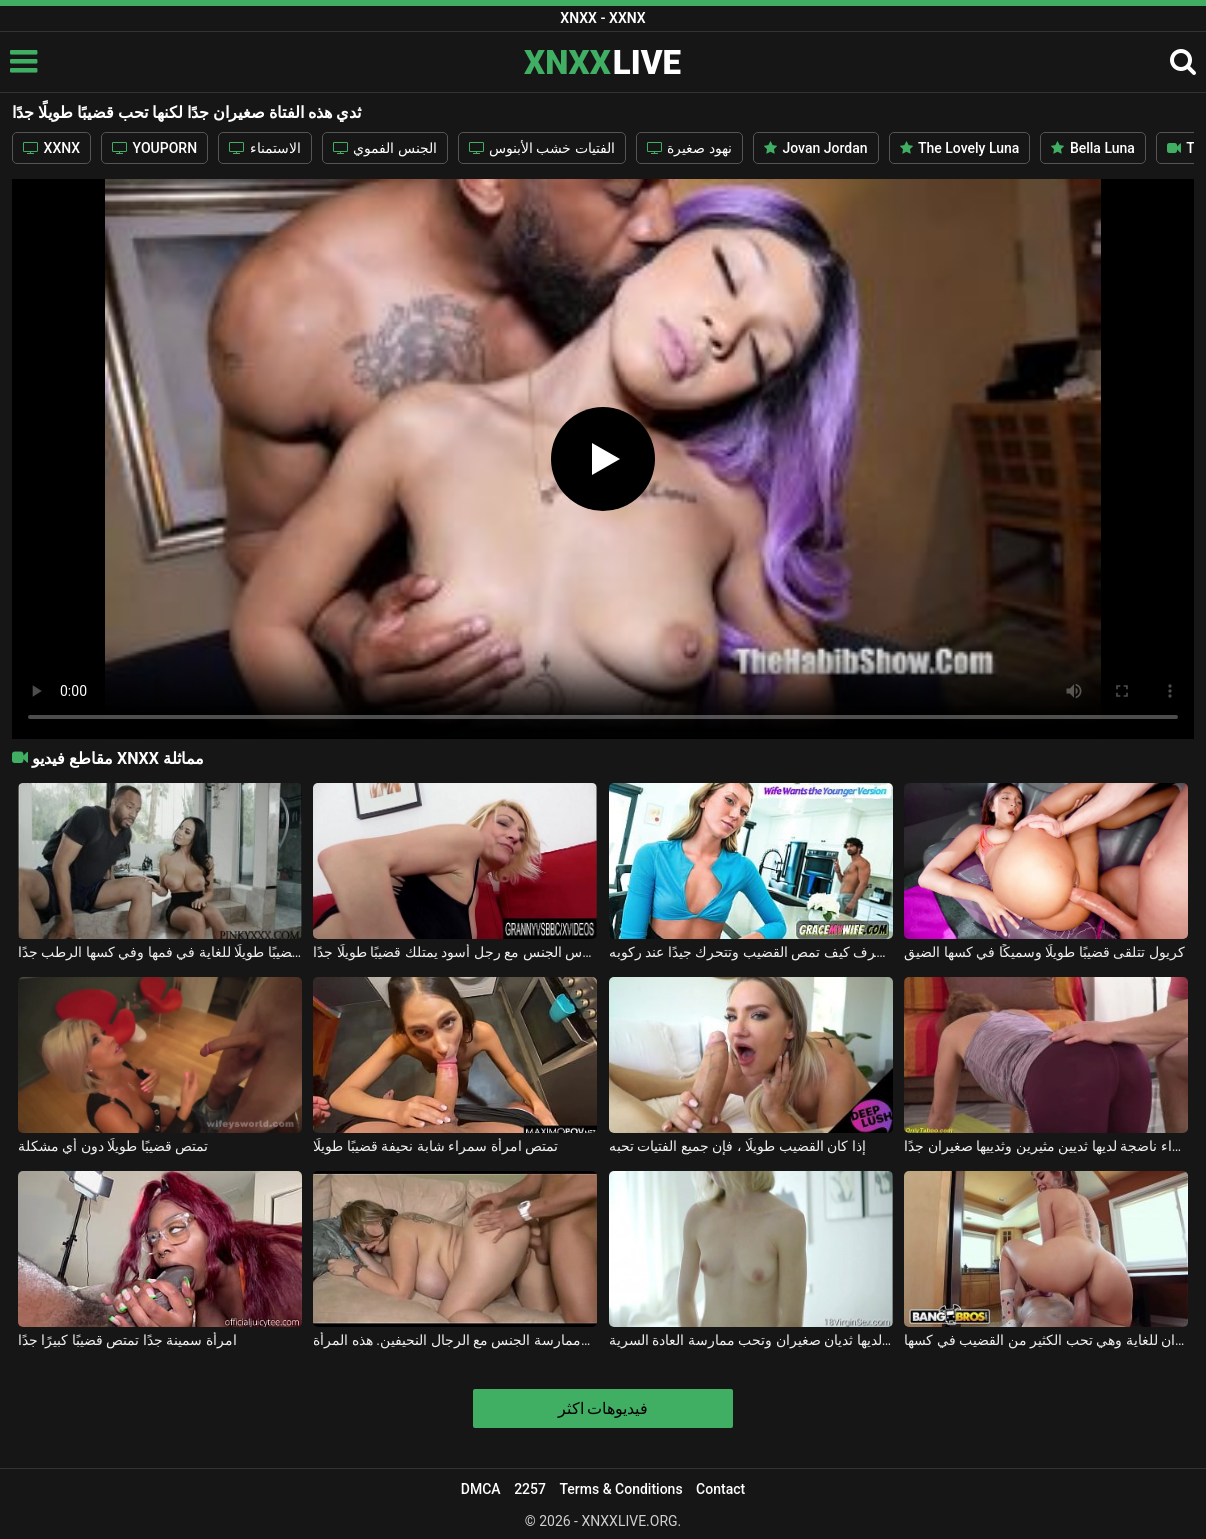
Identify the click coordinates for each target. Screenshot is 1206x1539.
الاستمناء (264, 148)
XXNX (51, 148)
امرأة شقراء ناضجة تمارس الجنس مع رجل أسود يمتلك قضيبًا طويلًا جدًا (455, 952)
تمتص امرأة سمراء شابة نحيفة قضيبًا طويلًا (435, 1146)
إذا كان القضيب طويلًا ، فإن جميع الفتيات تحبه (737, 1146)
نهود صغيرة (689, 148)
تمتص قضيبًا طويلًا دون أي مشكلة (113, 1146)
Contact (720, 1489)
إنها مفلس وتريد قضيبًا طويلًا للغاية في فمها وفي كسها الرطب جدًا (160, 952)
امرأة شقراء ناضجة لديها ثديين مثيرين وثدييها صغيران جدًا (1046, 1146)
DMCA (481, 1489)
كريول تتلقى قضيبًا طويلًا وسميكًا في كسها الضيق (1044, 952)
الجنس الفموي (385, 148)
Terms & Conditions (620, 1489)
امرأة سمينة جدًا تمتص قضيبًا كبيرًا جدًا (127, 1340)
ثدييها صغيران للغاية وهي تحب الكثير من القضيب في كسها (1046, 1340)
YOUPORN (154, 148)
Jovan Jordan (816, 148)
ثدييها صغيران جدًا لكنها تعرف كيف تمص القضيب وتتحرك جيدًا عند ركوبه (751, 952)
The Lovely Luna (960, 148)
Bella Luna (1092, 148)
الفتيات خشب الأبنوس (542, 148)
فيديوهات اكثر (603, 1408)
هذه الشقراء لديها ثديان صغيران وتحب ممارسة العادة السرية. (751, 1340)
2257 (530, 1489)
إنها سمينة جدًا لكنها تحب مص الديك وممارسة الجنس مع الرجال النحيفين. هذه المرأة (455, 1340)
